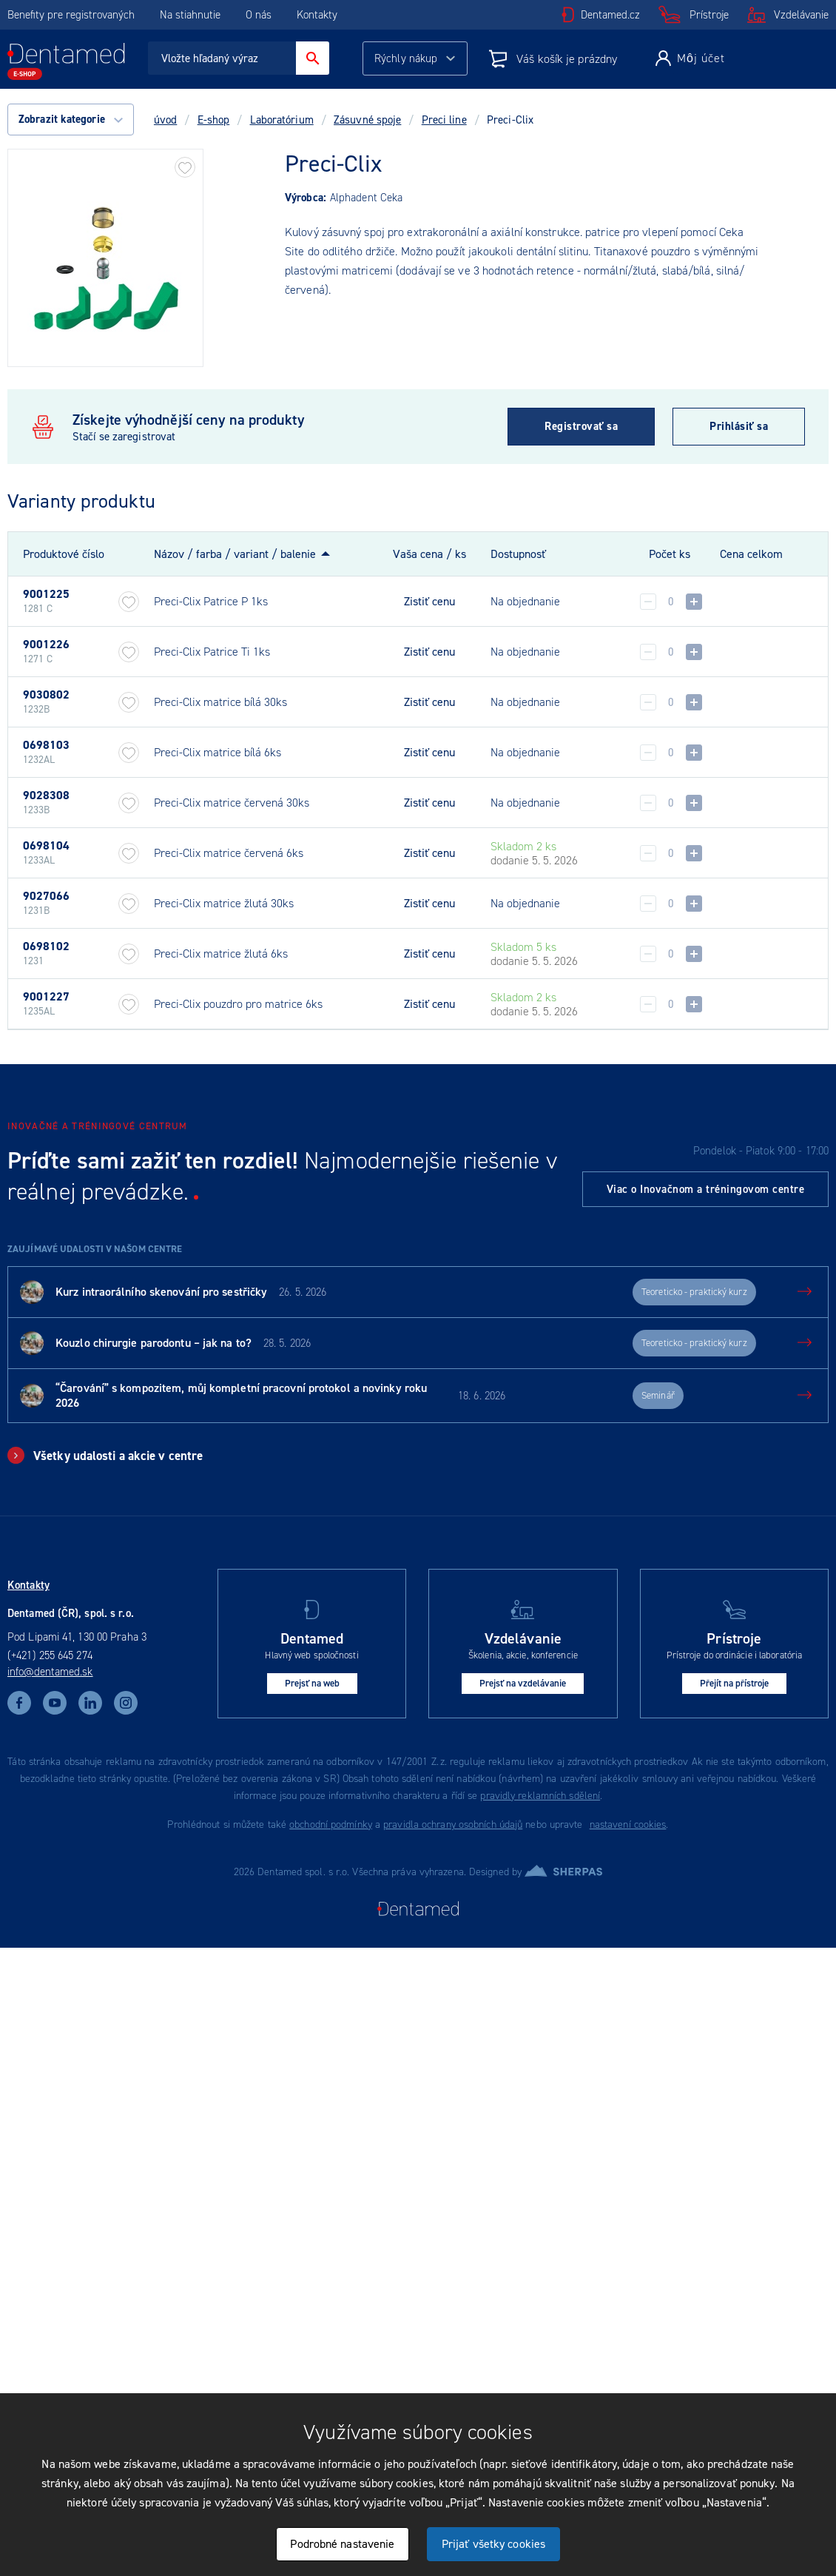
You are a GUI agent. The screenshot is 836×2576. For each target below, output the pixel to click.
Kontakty (317, 14)
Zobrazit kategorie (70, 119)
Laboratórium (282, 119)
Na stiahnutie (191, 14)
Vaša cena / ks (429, 554)
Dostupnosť (518, 554)
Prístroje (709, 14)
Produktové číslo (63, 554)
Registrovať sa (581, 426)
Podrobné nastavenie (342, 2544)
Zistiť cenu (429, 601)
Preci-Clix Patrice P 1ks (211, 601)
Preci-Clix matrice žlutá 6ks (221, 953)
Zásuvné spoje (367, 119)
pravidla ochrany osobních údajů (452, 1824)
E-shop (214, 119)
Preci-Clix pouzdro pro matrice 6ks (238, 1004)
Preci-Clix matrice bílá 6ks (217, 752)
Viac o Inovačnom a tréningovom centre (706, 1189)
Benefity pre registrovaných (71, 14)
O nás (259, 14)
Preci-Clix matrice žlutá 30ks (224, 903)
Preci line (444, 119)
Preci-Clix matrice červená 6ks (228, 853)
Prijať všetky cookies (493, 2544)
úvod (165, 119)
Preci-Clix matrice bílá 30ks (220, 702)
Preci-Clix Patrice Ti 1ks (212, 651)
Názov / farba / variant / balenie (235, 554)
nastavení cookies (628, 1824)
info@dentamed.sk (50, 1671)
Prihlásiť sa (738, 426)
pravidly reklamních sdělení (540, 1796)
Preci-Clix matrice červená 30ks (231, 802)
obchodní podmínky (330, 1824)
